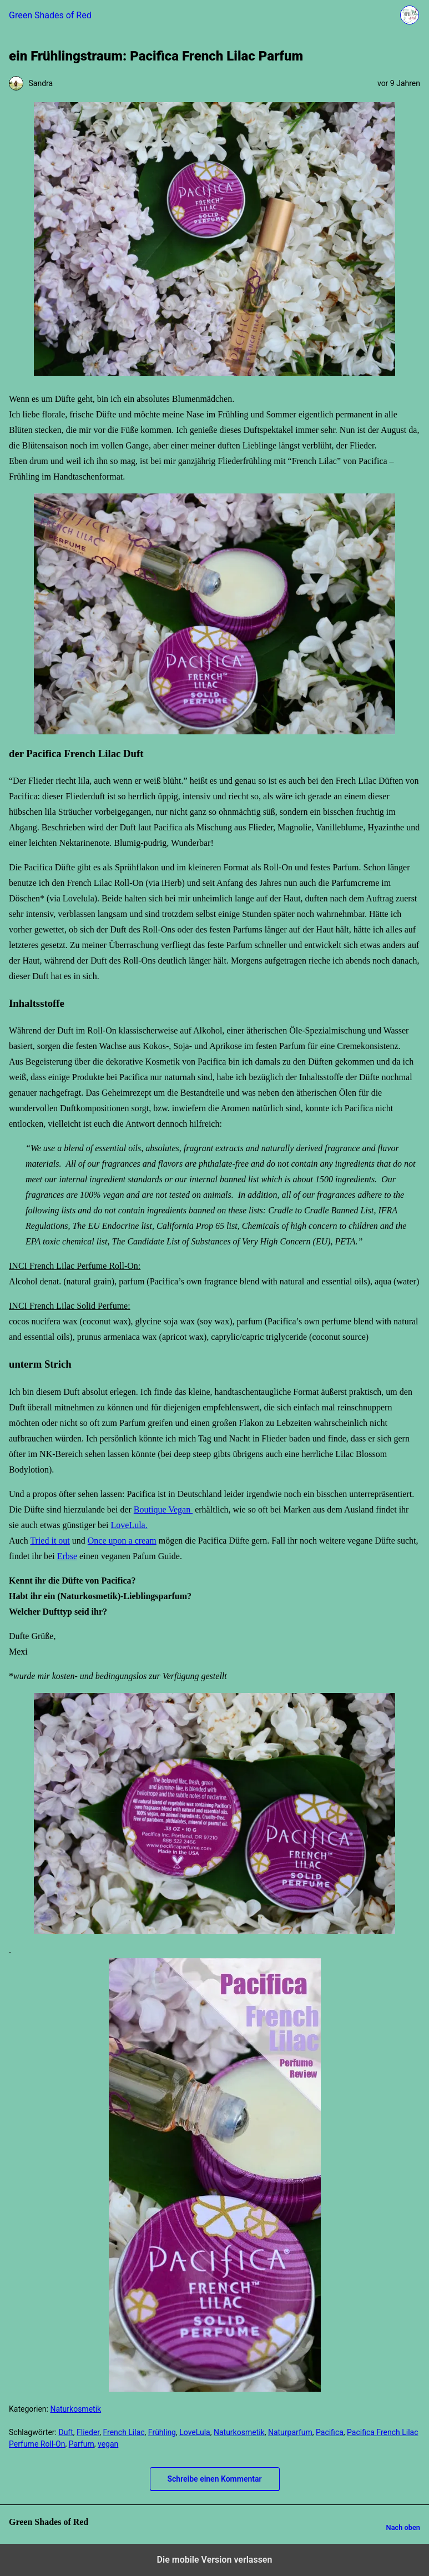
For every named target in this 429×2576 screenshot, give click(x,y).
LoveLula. (129, 1525)
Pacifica (330, 2432)
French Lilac (123, 2432)
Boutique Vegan (163, 1509)
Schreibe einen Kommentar (215, 2478)
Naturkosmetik (75, 2408)
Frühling (162, 2432)
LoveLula (194, 2432)
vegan (108, 2443)
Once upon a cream (122, 1540)
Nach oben (403, 2527)
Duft (65, 2432)
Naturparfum (290, 2432)
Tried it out (49, 1540)
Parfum (81, 2443)
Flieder (88, 2432)
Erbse (67, 1556)
